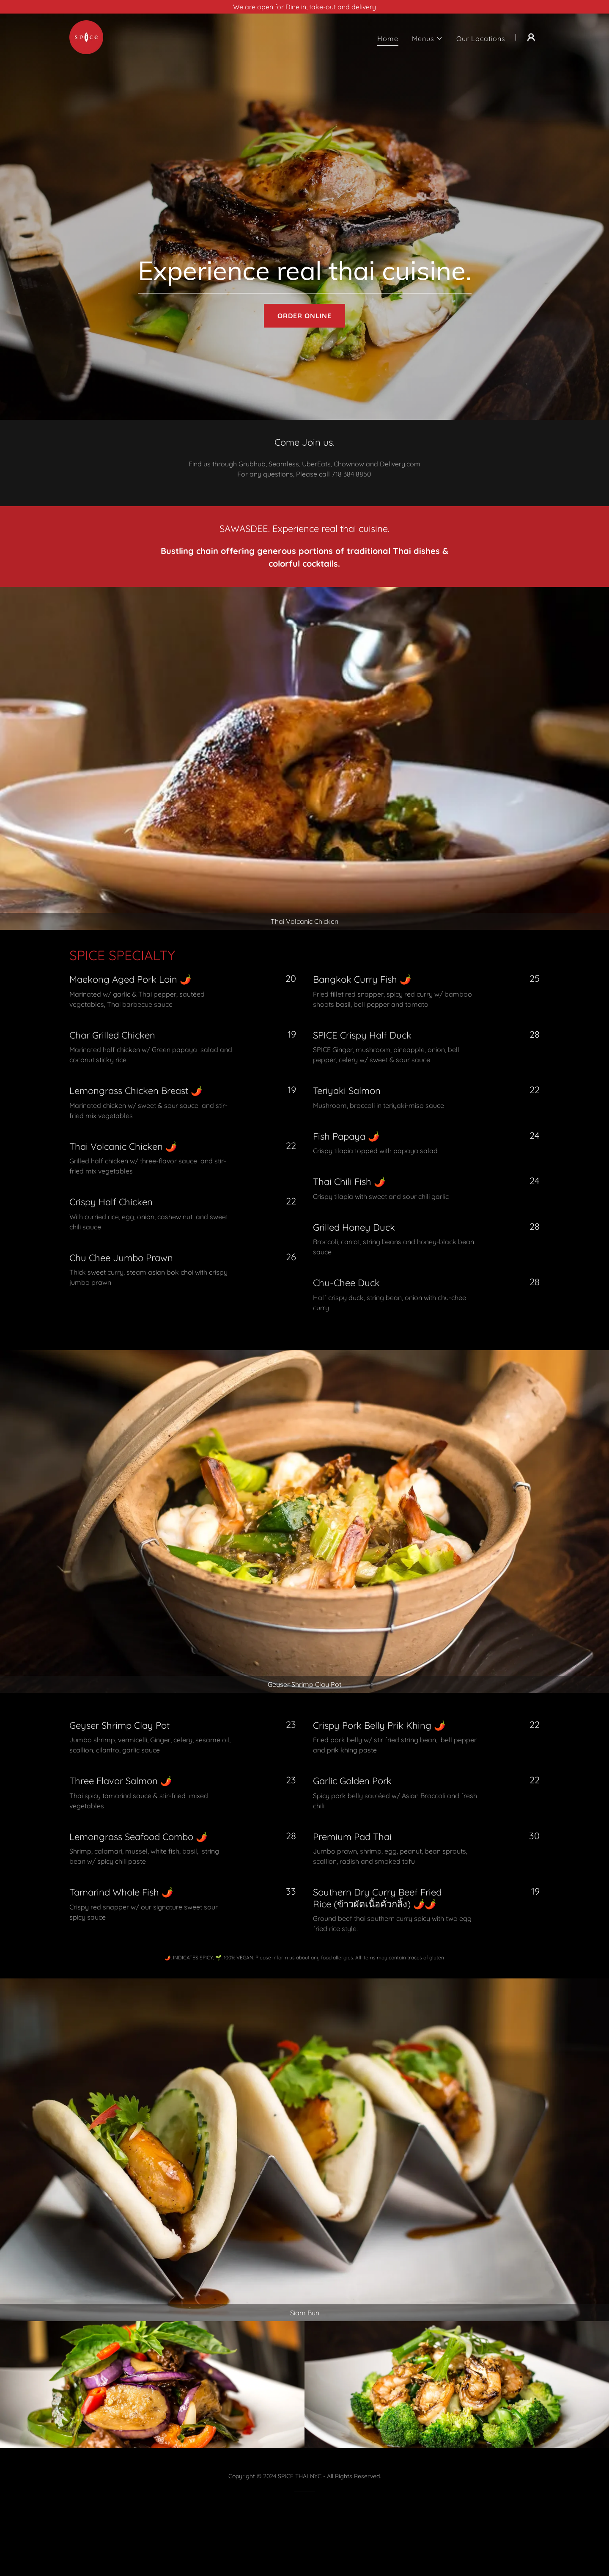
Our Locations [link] (480, 38)
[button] (427, 38)
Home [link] (387, 38)
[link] (86, 36)
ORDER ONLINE (304, 315)
